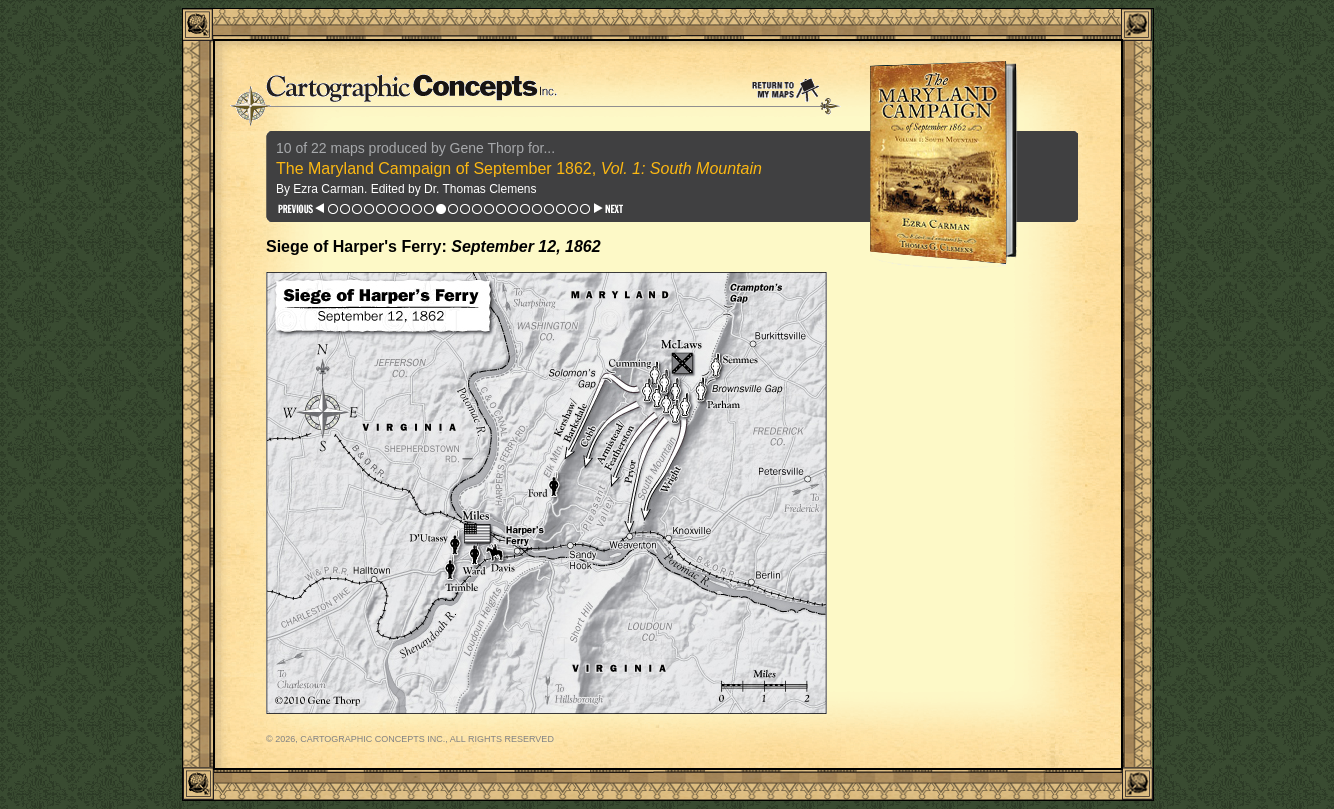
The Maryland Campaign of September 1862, (519, 168)
